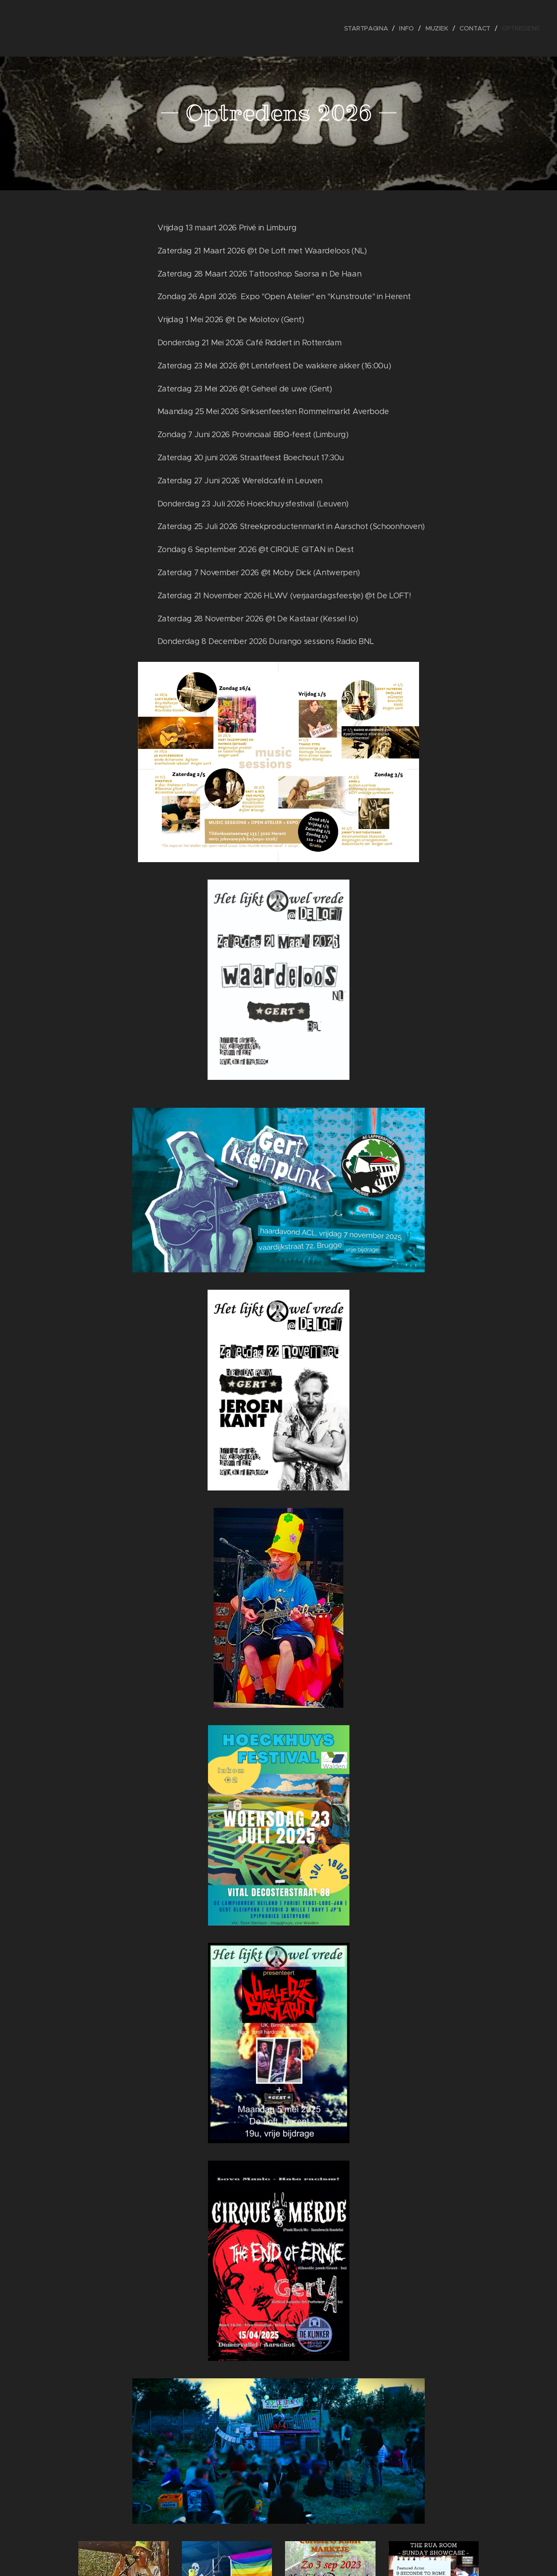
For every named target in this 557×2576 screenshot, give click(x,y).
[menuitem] (369, 28)
